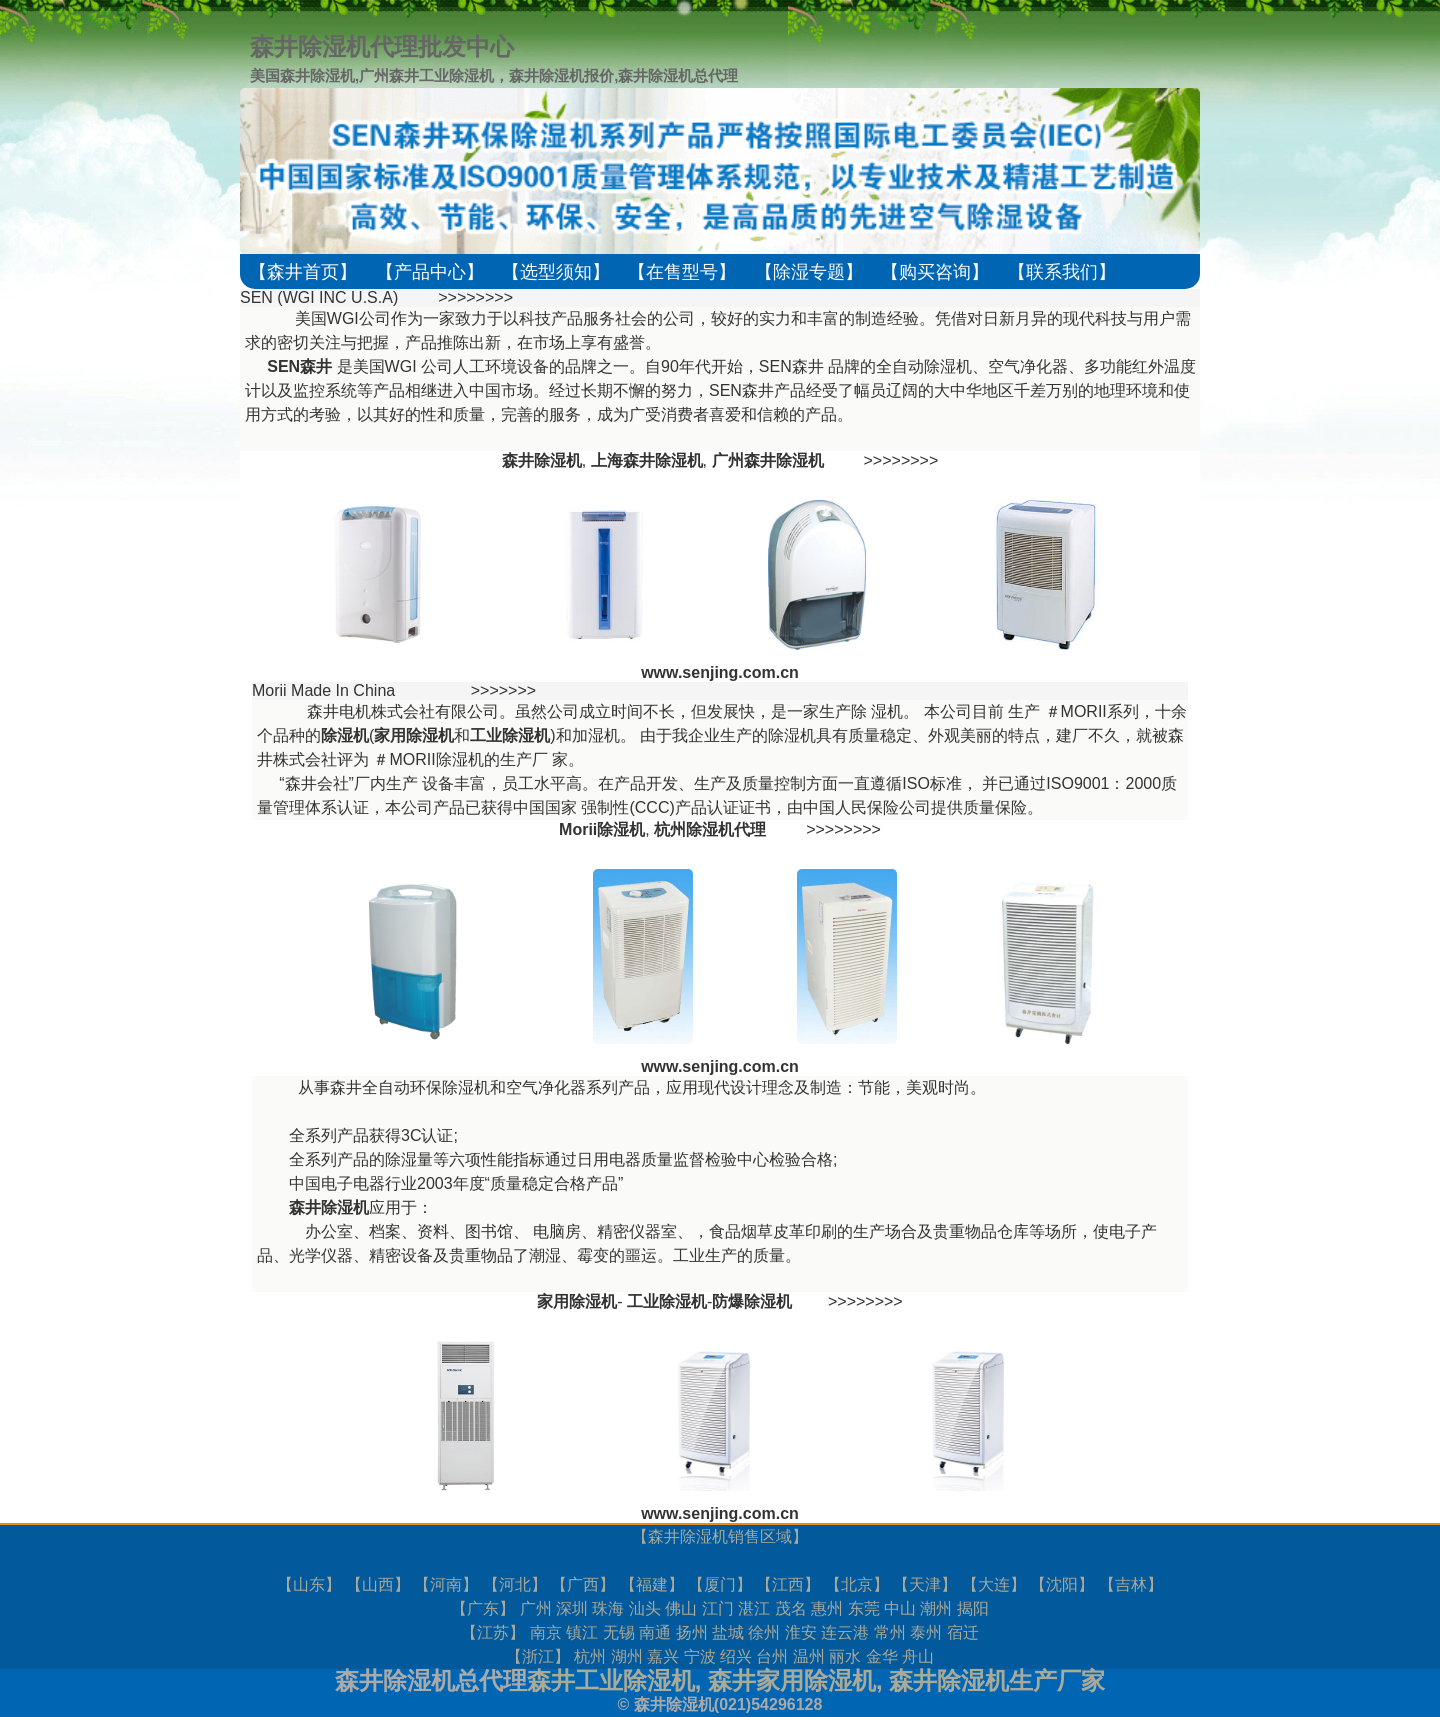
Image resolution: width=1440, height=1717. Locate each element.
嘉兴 (663, 1656)
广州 (536, 1608)
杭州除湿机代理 (710, 829)
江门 (718, 1608)
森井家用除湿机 (792, 1680)
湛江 (754, 1608)
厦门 (720, 1584)
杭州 (590, 1656)
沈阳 (1062, 1584)
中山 (900, 1608)
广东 (483, 1608)
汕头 (645, 1608)
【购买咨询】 (935, 272)
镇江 (582, 1632)
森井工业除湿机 (611, 1680)
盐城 (728, 1632)
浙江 (538, 1656)
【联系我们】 (1062, 272)
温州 (809, 1656)
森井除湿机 (688, 1536)
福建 (652, 1584)
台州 (772, 1656)
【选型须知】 (556, 272)
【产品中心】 (430, 272)
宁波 (700, 1656)
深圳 (572, 1608)
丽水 (845, 1656)
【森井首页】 (303, 272)
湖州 (627, 1656)
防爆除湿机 (752, 1301)
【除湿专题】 (809, 272)
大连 (994, 1584)
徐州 (764, 1632)
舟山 (918, 1656)
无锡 (619, 1632)
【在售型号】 (682, 272)
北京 (857, 1584)
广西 (583, 1584)
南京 (546, 1632)
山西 (378, 1584)
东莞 (864, 1608)
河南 (446, 1584)
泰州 (926, 1632)
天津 (925, 1584)
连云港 (845, 1632)
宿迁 (963, 1632)
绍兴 (736, 1656)
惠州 (827, 1608)
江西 (788, 1584)
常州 (890, 1632)
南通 (655, 1632)
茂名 (791, 1608)
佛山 (681, 1608)
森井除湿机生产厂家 (997, 1680)
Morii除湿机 (602, 829)
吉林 (1131, 1584)
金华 (882, 1656)
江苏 (493, 1632)
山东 (309, 1584)
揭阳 (973, 1608)
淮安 (801, 1632)
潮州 (936, 1608)
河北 (515, 1584)
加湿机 (596, 735)
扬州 (692, 1632)
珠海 (608, 1608)
